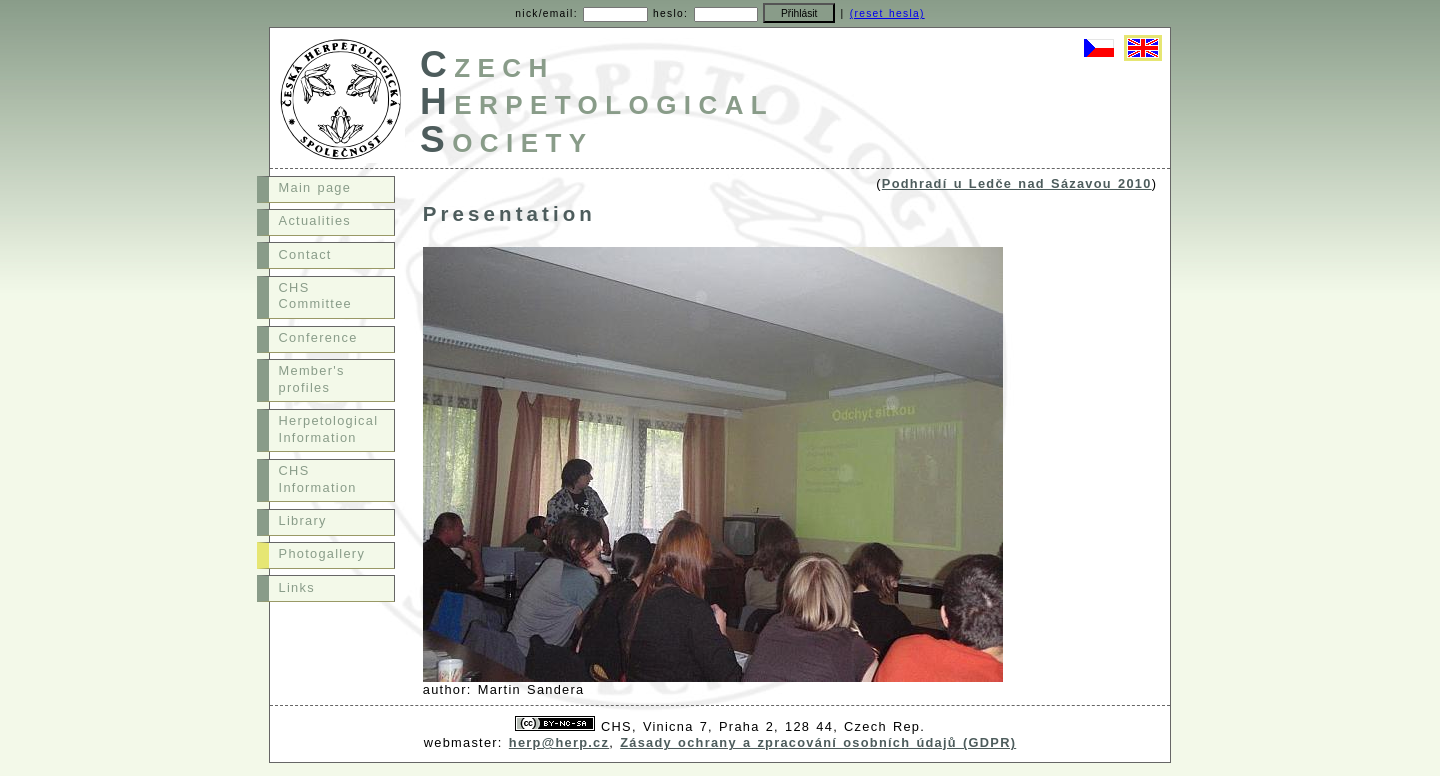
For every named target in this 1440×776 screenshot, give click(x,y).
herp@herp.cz (559, 742)
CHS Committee (315, 296)
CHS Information (318, 479)
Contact (305, 254)
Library (303, 520)
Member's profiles (312, 379)
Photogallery (322, 553)
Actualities (315, 220)
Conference (318, 337)
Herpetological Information (329, 429)
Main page (315, 187)
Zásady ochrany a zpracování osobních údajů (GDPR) (818, 742)
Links (297, 587)
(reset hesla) (887, 13)
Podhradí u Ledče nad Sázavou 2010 (1017, 183)
